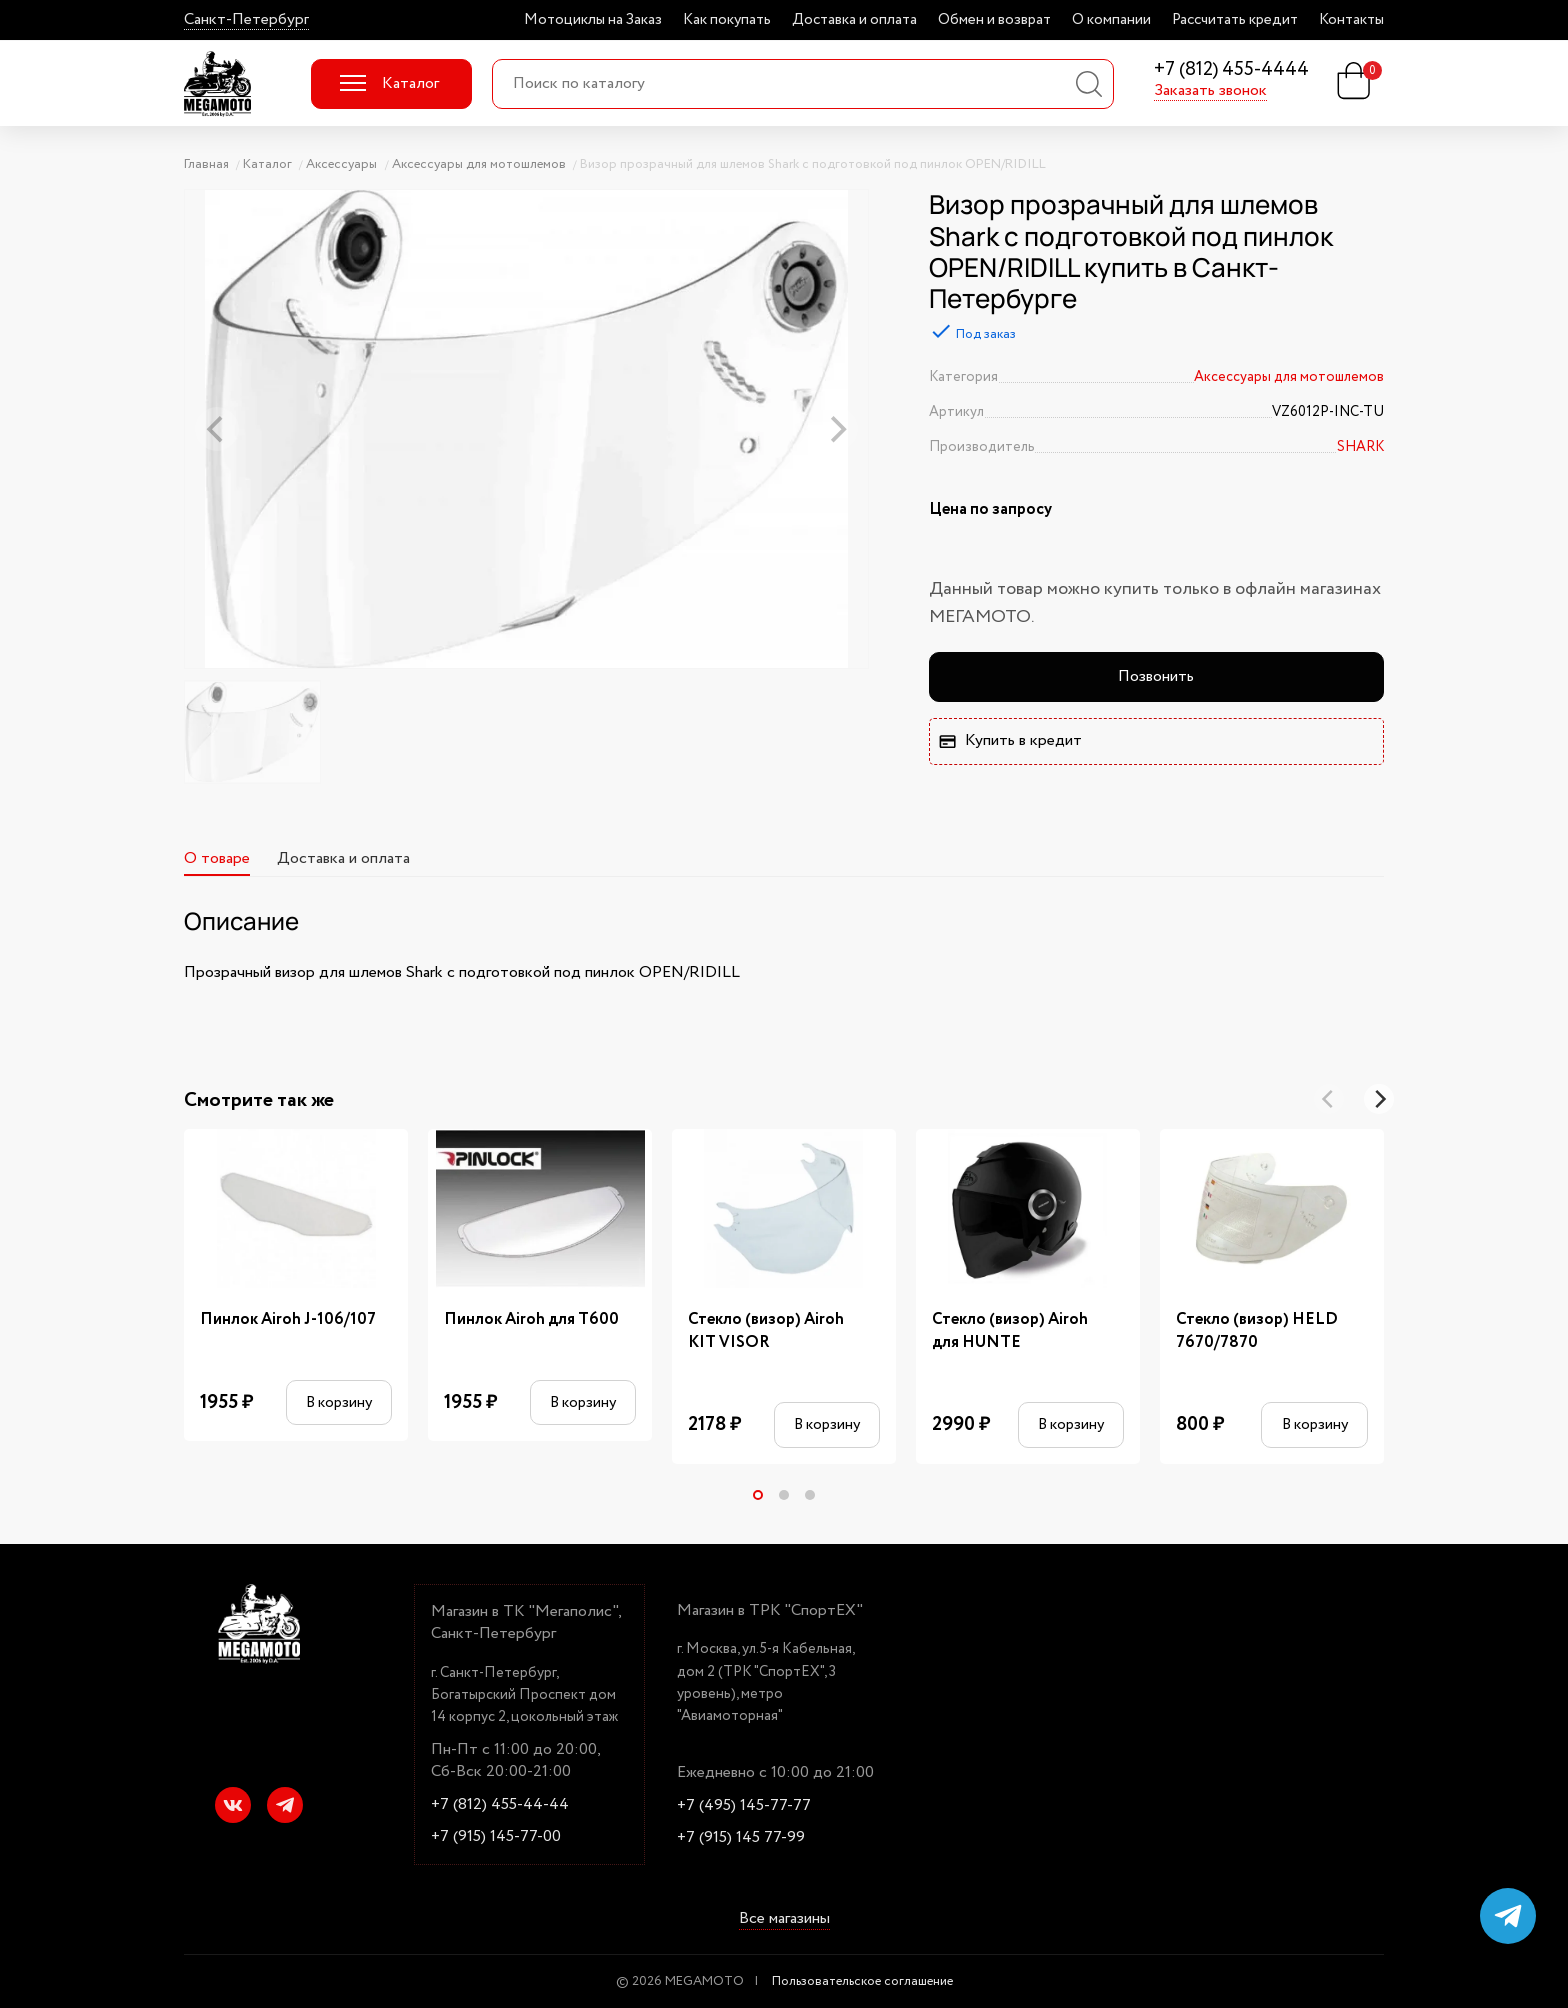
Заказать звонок (1210, 91)
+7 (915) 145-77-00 (496, 1837)
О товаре (217, 858)
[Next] (1379, 1099)
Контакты (1351, 20)
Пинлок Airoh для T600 (531, 1320)
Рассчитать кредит (1235, 20)
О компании (1111, 20)
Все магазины (784, 1919)
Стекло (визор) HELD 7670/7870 (1257, 1331)
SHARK (1360, 447)
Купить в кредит (1010, 740)
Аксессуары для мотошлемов (1289, 377)
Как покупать (727, 20)
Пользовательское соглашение (862, 1981)
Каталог (389, 83)
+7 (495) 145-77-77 (744, 1806)
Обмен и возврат (994, 20)
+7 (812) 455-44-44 (500, 1805)
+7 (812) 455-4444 (1231, 70)
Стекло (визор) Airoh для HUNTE (1010, 1331)
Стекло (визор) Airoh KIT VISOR (766, 1331)
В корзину (339, 1402)
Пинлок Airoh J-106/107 (288, 1320)
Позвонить (1156, 676)
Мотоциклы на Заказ (593, 20)
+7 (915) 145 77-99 (741, 1838)
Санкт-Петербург (246, 20)
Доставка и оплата (854, 20)
